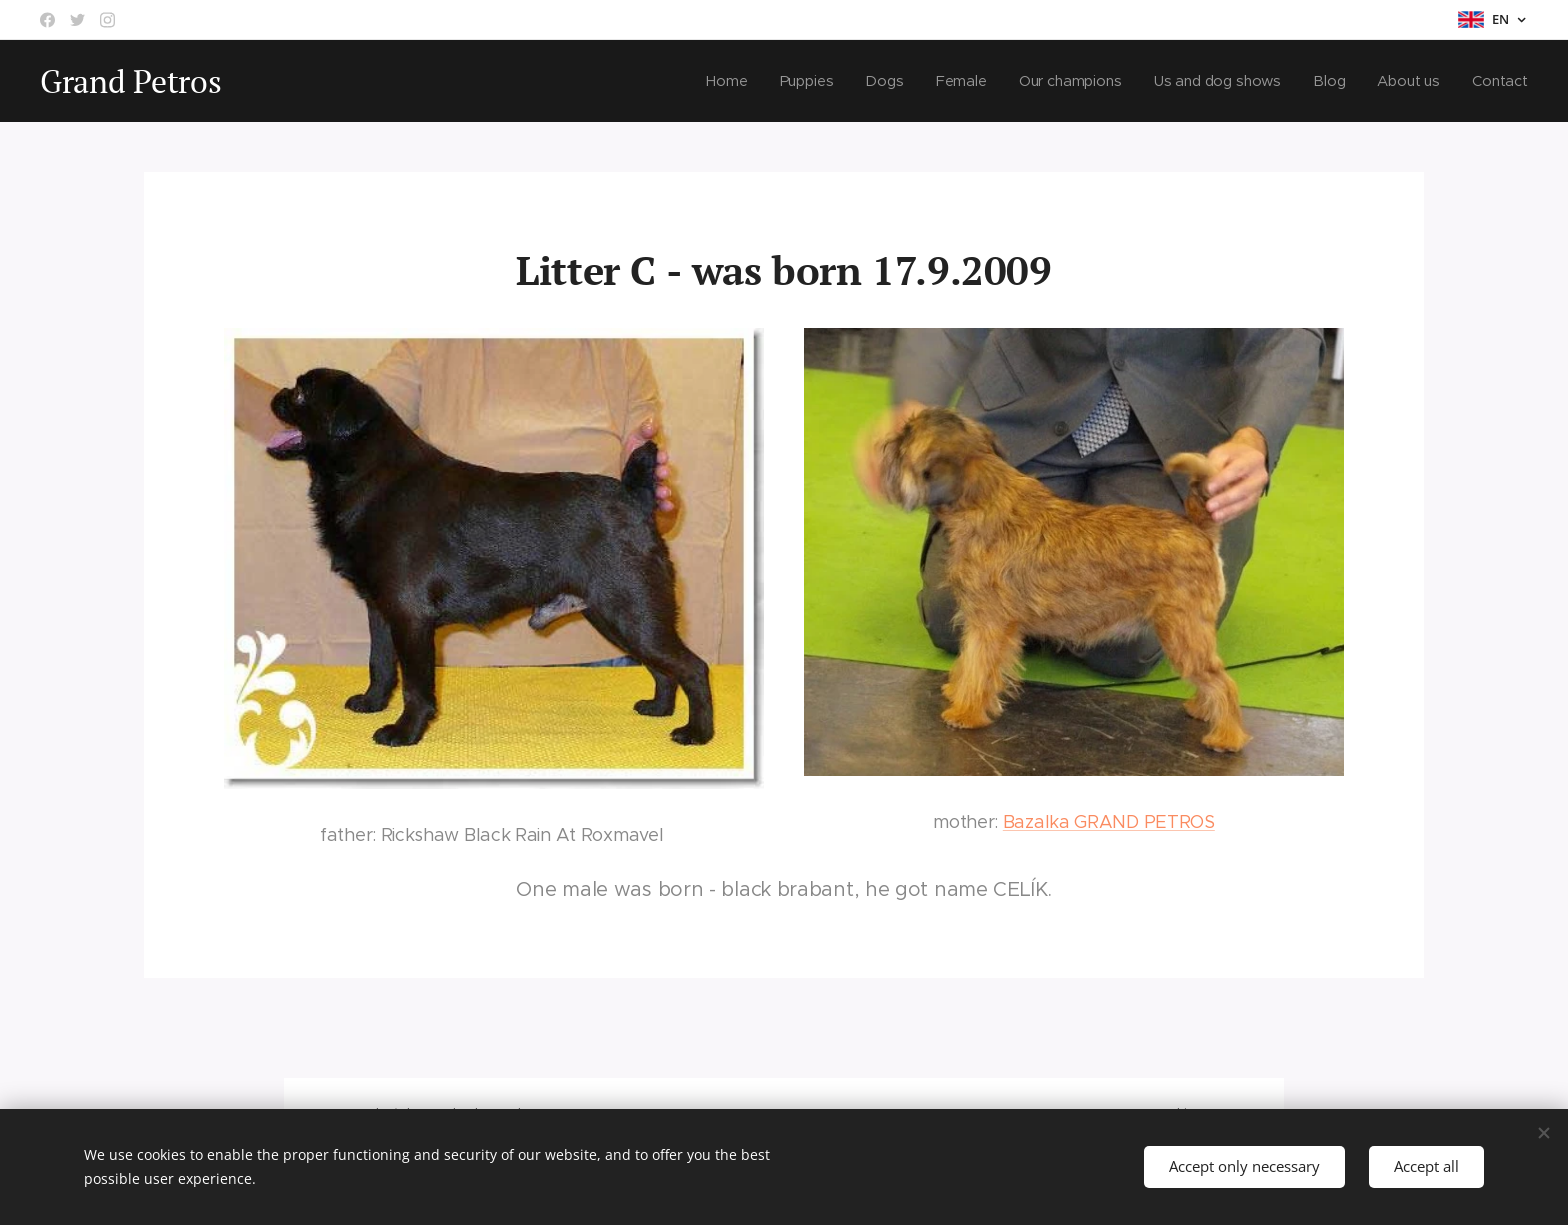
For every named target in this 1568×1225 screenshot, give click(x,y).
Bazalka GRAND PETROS (1109, 822)
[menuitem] (724, 81)
